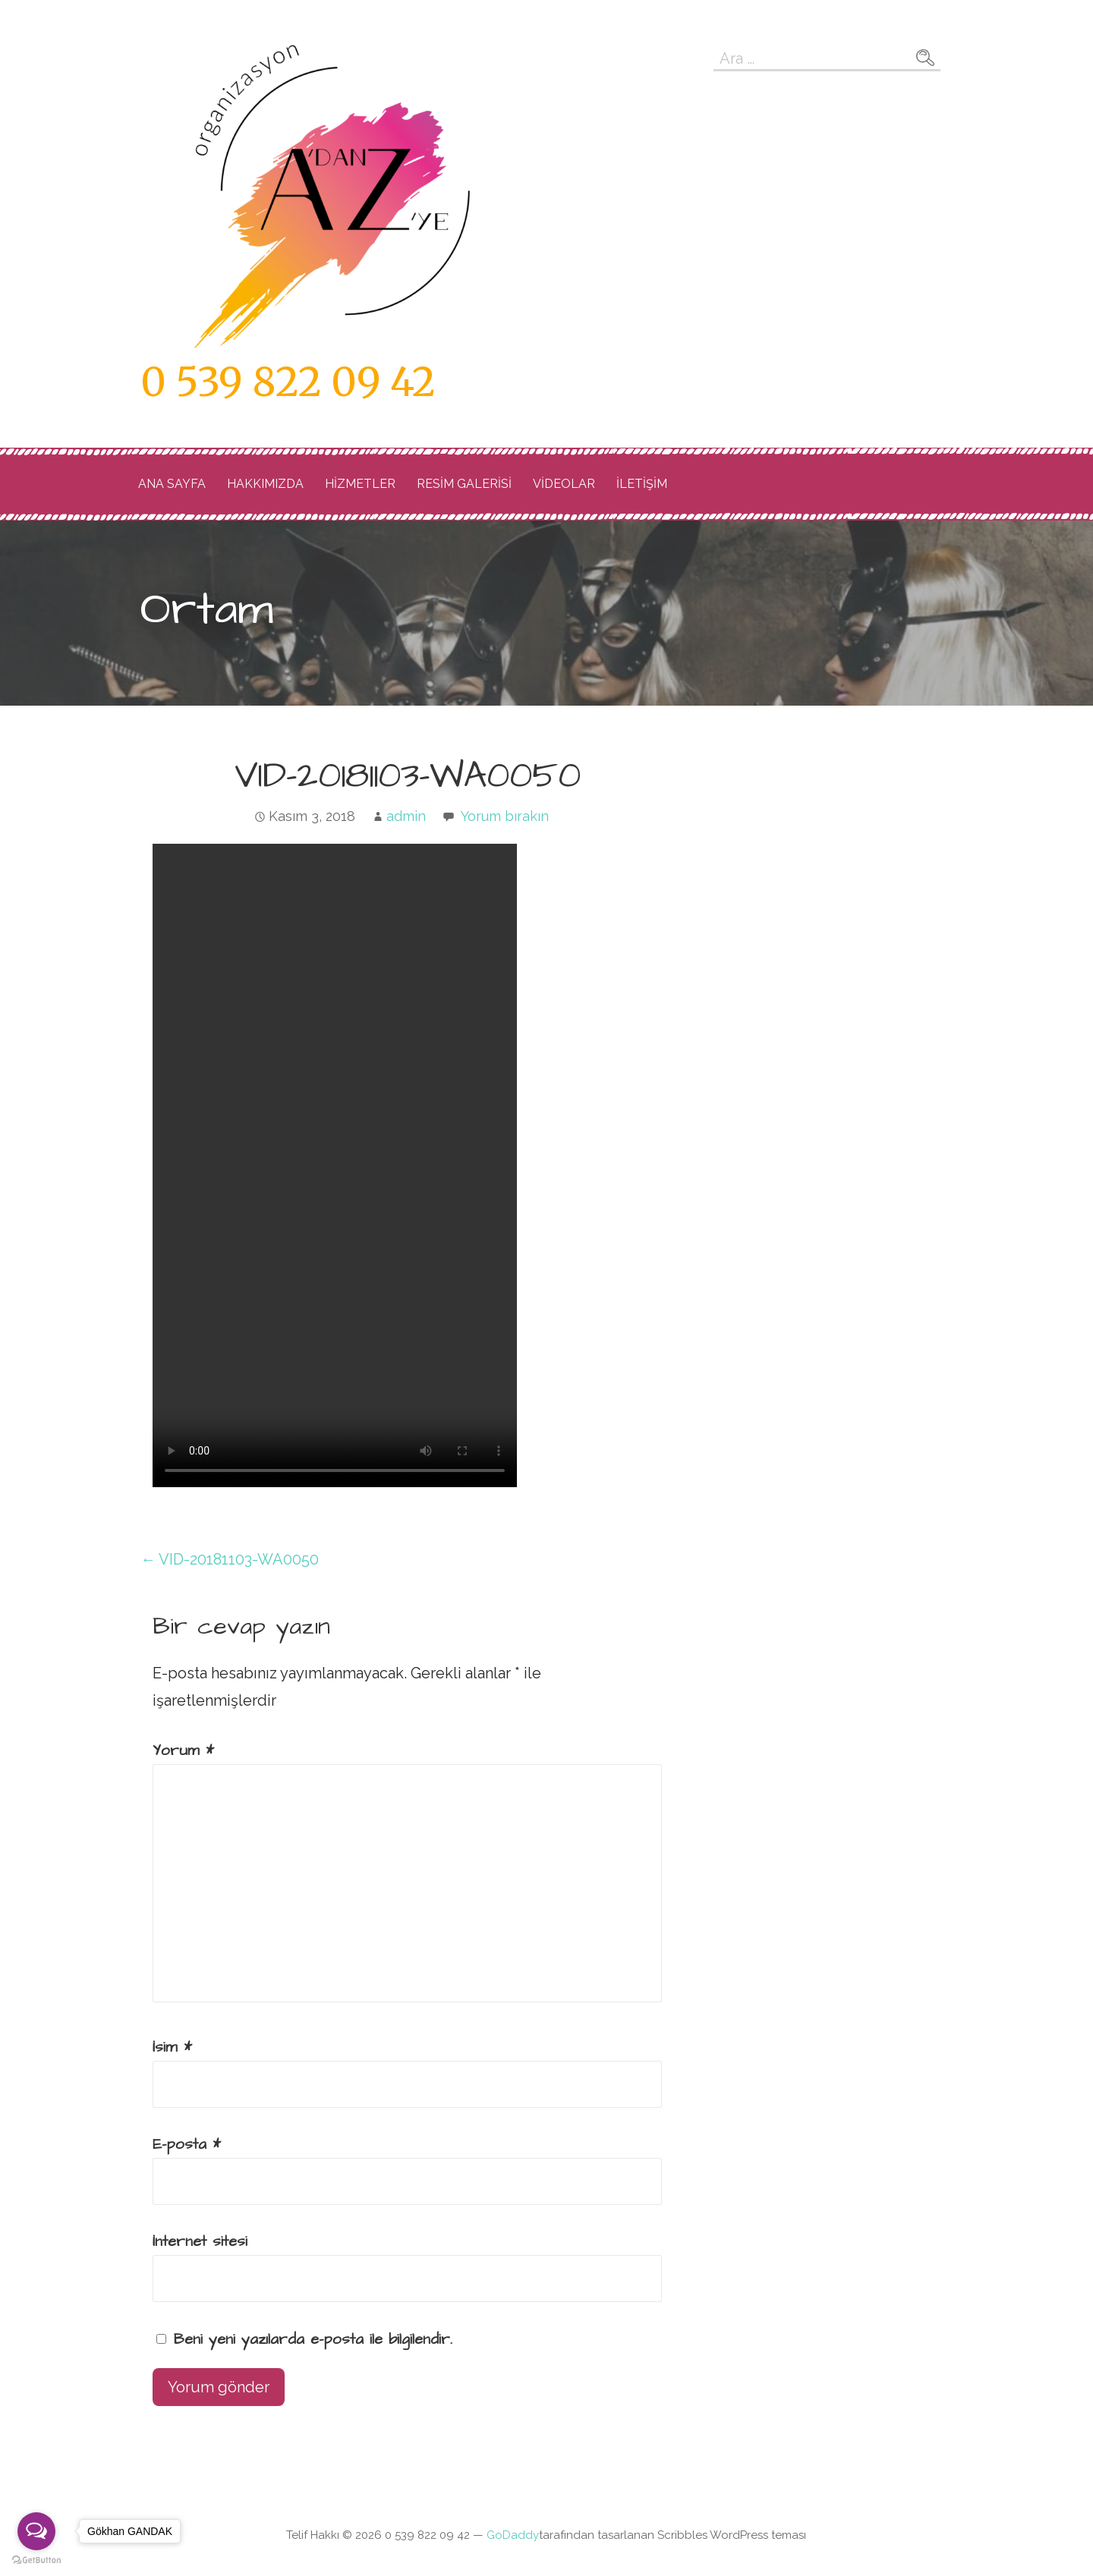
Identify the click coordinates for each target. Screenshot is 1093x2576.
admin (406, 816)
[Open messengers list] (36, 2531)
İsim (172, 2047)
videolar (564, 484)
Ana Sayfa (172, 484)
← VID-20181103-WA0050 (229, 1559)
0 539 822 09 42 (288, 382)
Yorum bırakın (505, 816)
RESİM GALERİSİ (464, 484)
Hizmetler (360, 484)
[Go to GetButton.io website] (36, 2560)
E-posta (187, 2144)
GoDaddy (513, 2535)
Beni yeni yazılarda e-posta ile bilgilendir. (313, 2339)
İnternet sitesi (200, 2241)
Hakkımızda (265, 484)
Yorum (183, 1750)
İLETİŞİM (641, 484)
